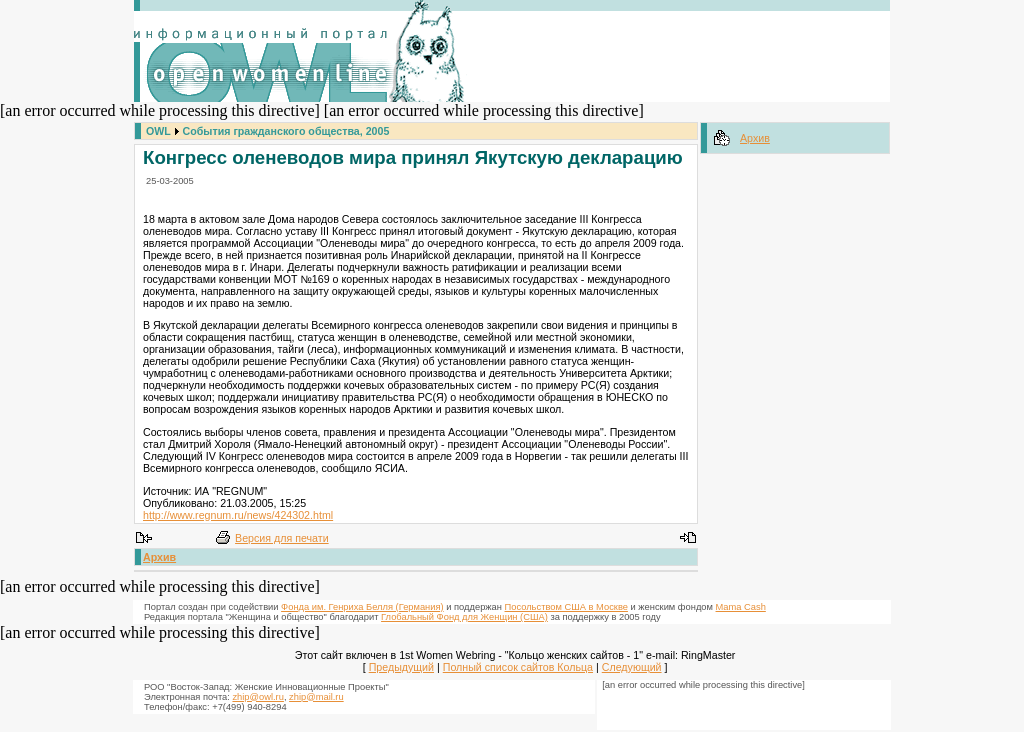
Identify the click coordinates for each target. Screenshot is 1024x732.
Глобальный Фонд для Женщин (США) (464, 617)
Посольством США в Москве (566, 607)
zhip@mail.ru (316, 697)
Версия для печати (282, 538)
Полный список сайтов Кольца (518, 667)
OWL (158, 131)
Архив (159, 557)
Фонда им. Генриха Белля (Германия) (362, 607)
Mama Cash (741, 607)
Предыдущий (401, 667)
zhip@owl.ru (257, 697)
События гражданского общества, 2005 (286, 131)
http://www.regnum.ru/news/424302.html (238, 515)
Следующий (632, 667)
